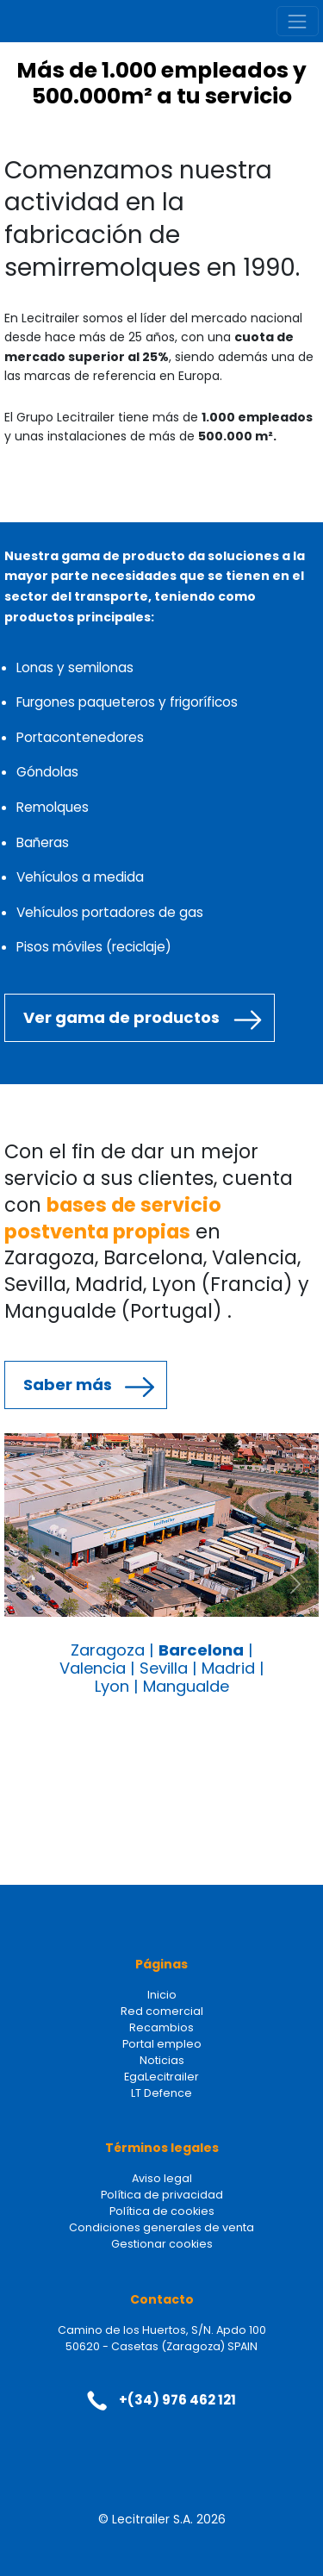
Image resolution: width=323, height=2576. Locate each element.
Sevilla (164, 1668)
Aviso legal (162, 2178)
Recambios (161, 2027)
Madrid (228, 1668)
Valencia (92, 1668)
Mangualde (186, 1686)
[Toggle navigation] (297, 21)
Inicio (162, 1994)
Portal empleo (162, 2043)
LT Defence (161, 2093)
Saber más (67, 1384)
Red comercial (162, 2011)
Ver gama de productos (121, 1017)
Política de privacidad (162, 2194)
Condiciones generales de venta (161, 2227)
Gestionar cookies (162, 2243)
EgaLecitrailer (161, 2076)
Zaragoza (108, 1650)
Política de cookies (161, 2211)
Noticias (162, 2060)
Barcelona (201, 1650)
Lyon (112, 1686)
